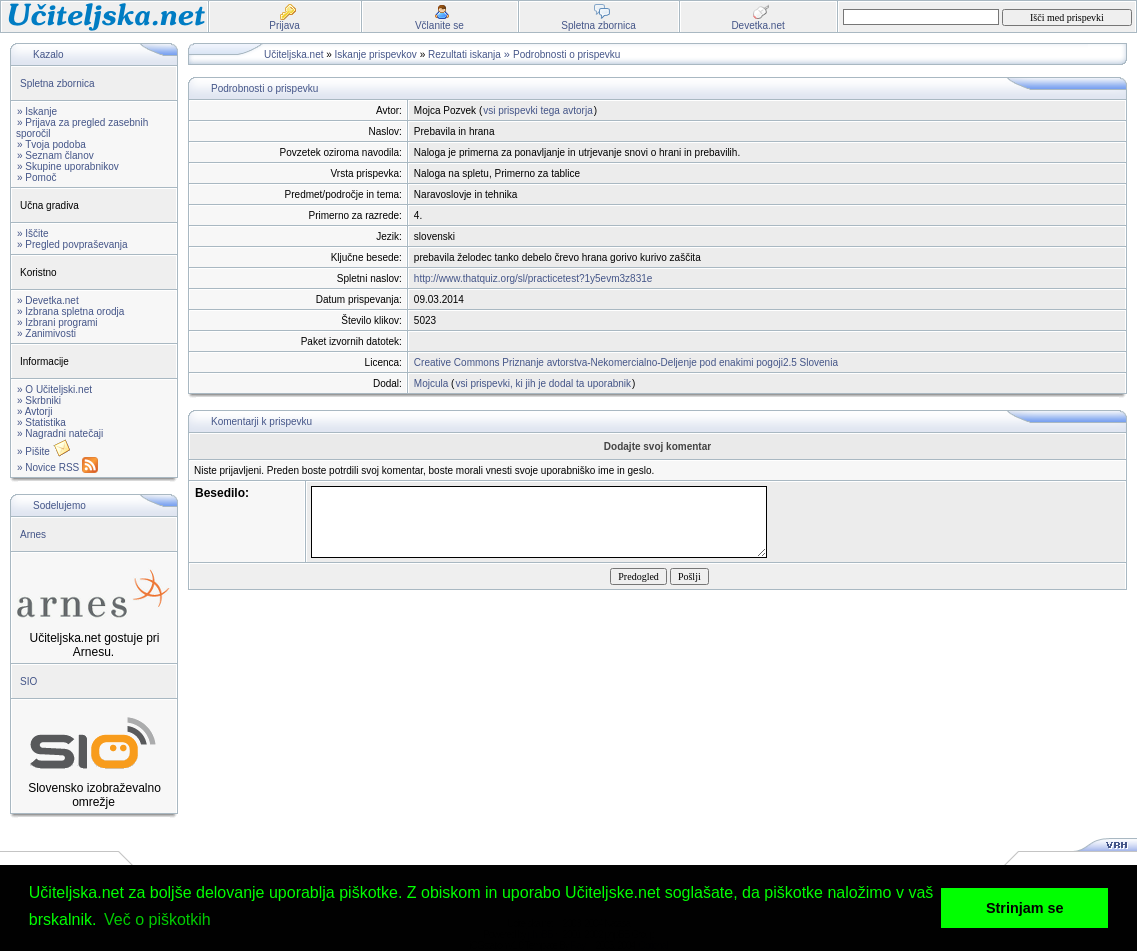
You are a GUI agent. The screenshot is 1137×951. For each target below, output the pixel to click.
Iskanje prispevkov (376, 54)
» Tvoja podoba (51, 144)
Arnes (33, 534)
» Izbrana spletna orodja (70, 311)
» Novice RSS (57, 467)
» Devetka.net (48, 300)
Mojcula (431, 383)
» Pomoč (36, 177)
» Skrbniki (39, 400)
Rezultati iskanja (464, 54)
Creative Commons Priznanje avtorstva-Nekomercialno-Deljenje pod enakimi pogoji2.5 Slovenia (626, 362)
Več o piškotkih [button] (157, 919)
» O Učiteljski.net (54, 389)
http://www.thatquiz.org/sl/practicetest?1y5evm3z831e (533, 278)
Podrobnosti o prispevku (566, 54)
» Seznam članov (55, 155)
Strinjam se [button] (1025, 908)
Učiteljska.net (293, 54)
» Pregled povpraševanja (72, 244)
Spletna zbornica (57, 83)
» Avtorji (34, 411)
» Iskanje (37, 111)
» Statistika (41, 422)
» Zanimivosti (46, 333)
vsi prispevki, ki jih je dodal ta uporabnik (543, 383)
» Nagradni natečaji (60, 433)
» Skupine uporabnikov (68, 166)
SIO (28, 681)
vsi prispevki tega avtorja (538, 110)
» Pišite (44, 451)
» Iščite (33, 233)
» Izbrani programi (57, 322)
